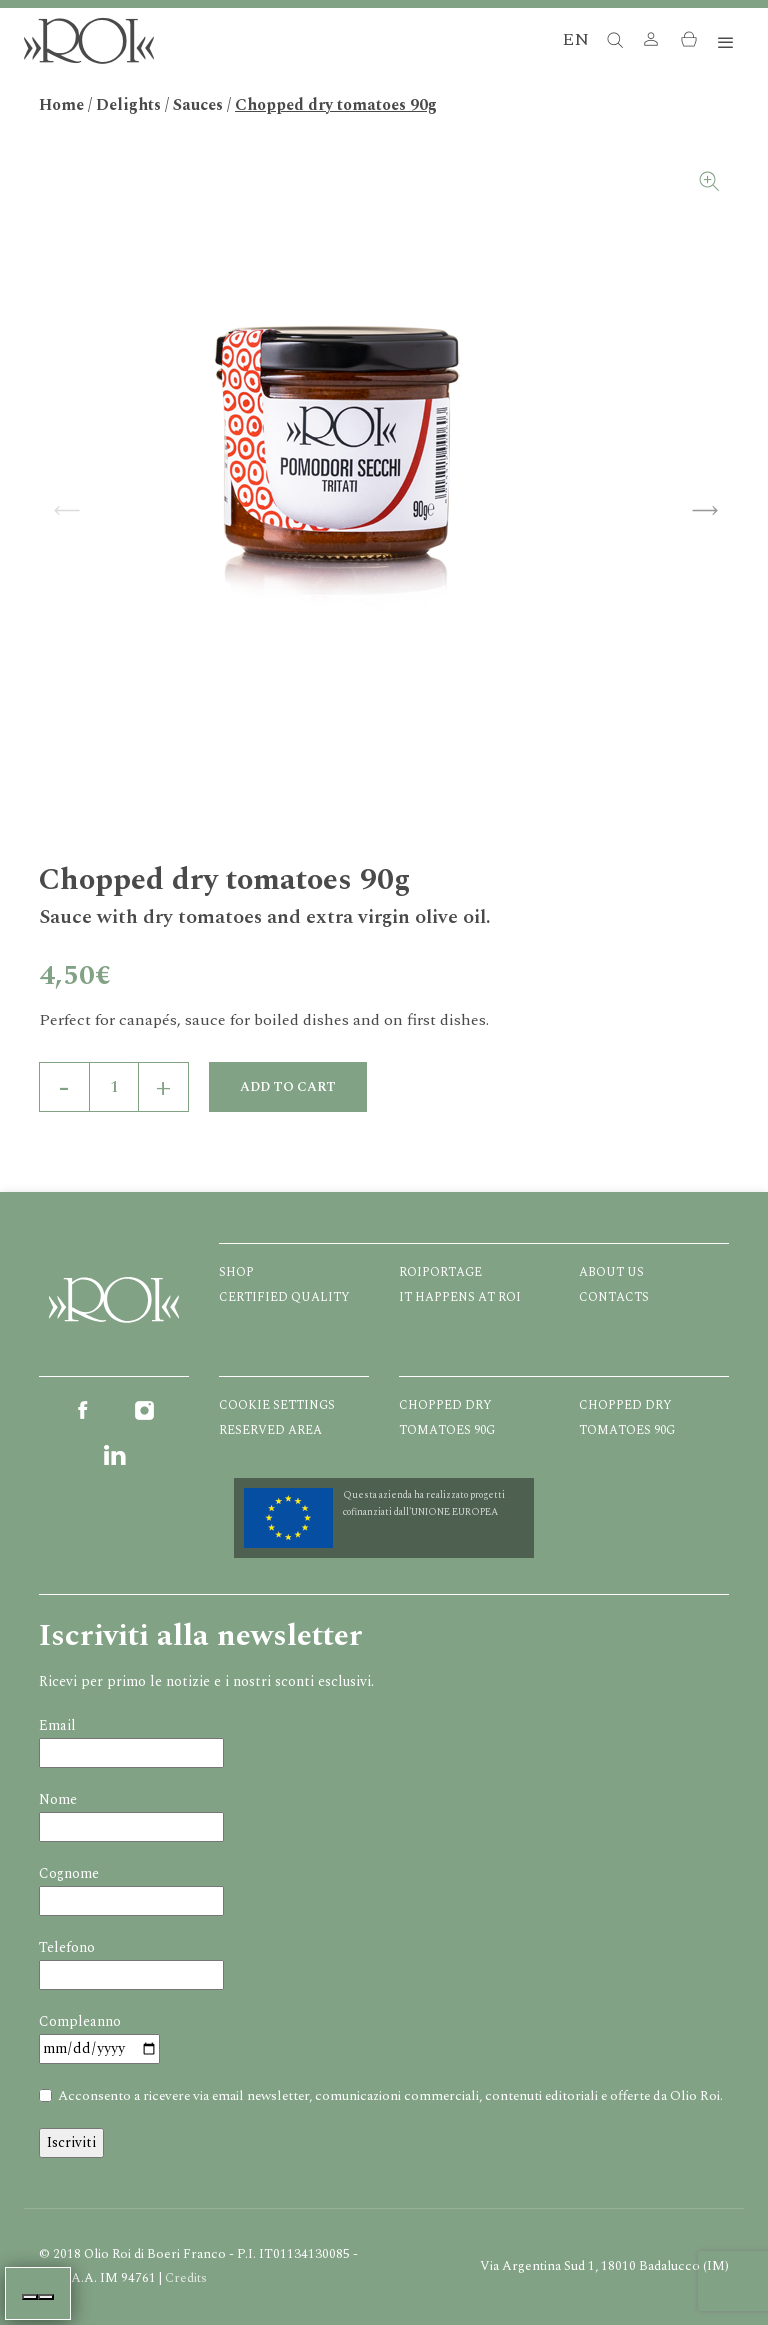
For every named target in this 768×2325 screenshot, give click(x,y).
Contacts (614, 1297)
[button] (651, 43)
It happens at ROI (460, 1297)
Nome (58, 1799)
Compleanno (80, 2021)
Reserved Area (270, 1430)
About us (611, 1272)
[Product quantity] (114, 1087)
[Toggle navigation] (726, 43)
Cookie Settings (277, 1405)
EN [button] (575, 39)
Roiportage (440, 1272)
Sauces (198, 105)
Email (57, 1725)
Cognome (69, 1873)
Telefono (67, 1947)
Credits (186, 2278)
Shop (236, 1272)
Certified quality (284, 1297)
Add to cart (288, 1087)
